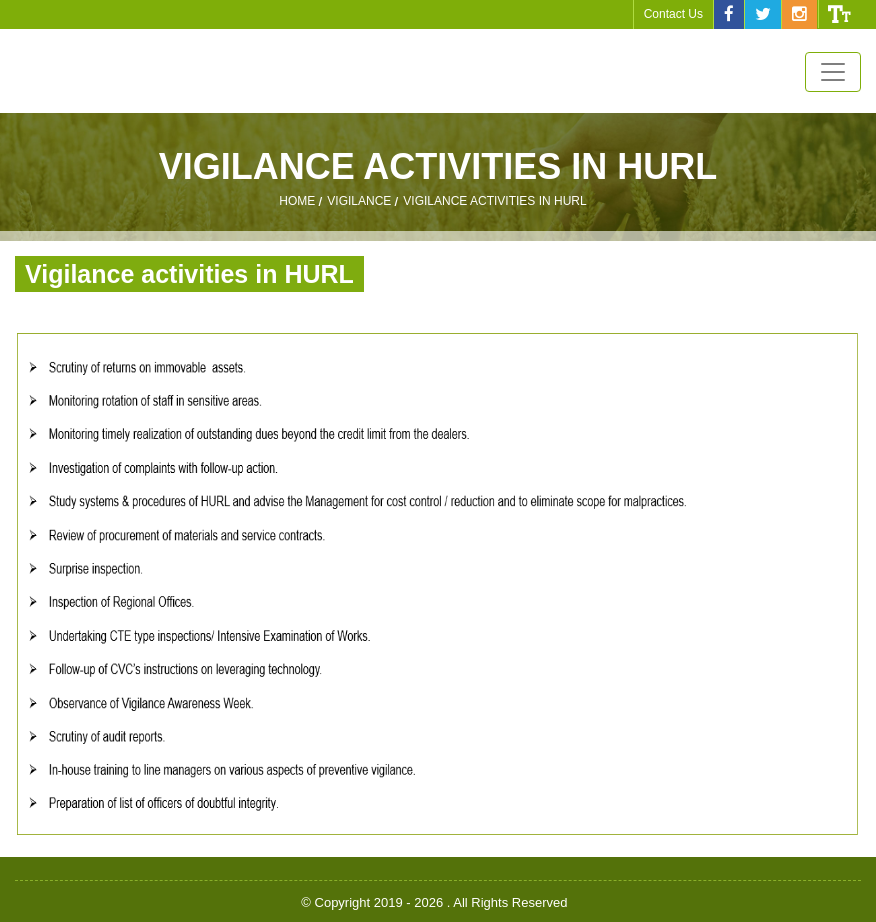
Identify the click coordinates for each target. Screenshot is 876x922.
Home (297, 201)
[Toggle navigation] (833, 72)
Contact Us (673, 14)
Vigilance (359, 201)
